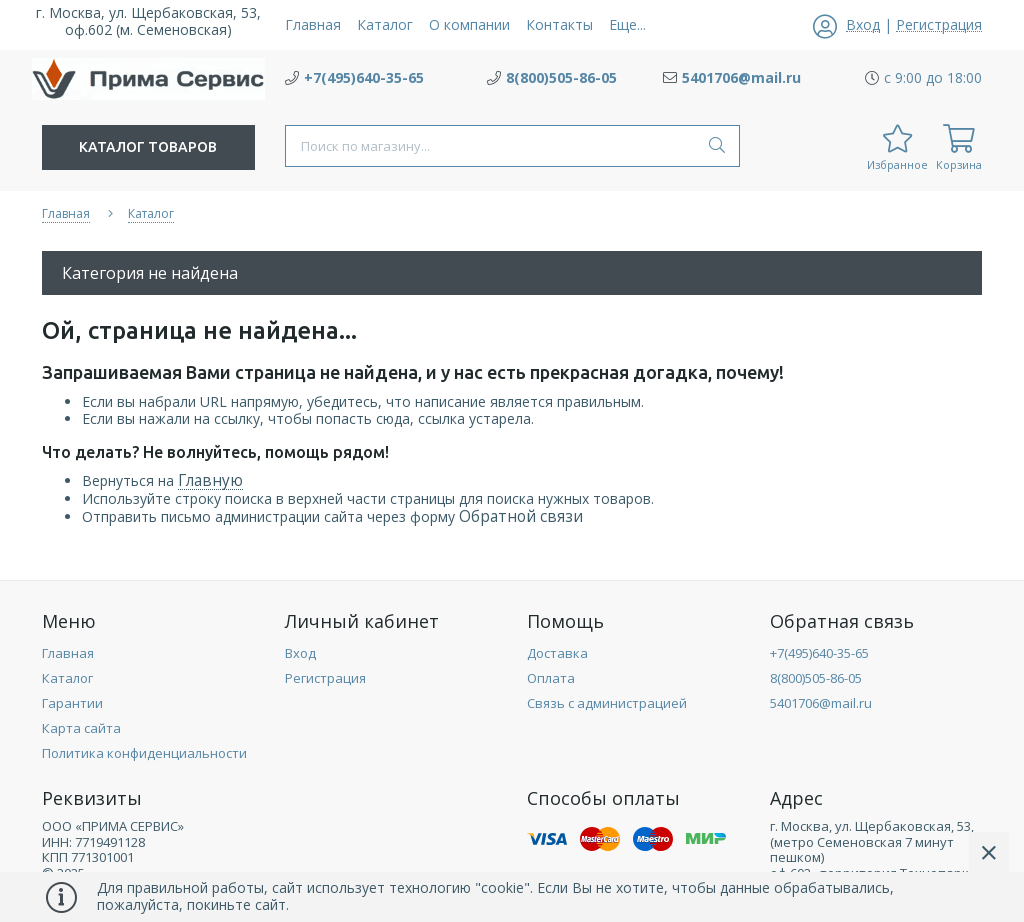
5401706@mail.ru (821, 703)
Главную (210, 480)
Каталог (67, 678)
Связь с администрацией (607, 703)
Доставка (557, 653)
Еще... (627, 24)
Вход (300, 653)
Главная (68, 653)
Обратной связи (521, 516)
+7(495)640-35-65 (819, 653)
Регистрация (325, 678)
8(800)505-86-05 (816, 678)
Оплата (551, 678)
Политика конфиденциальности (144, 753)
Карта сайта (81, 728)
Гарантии (72, 703)
